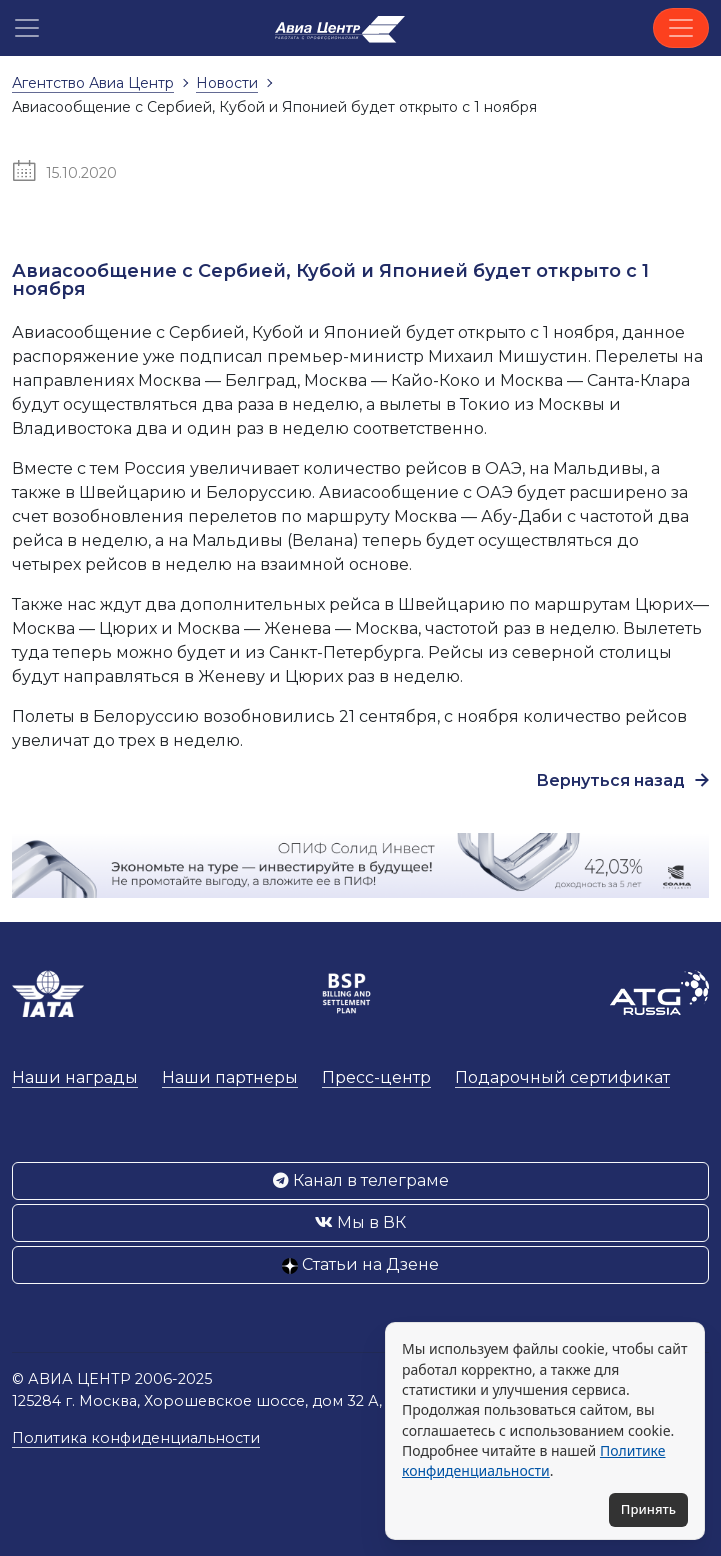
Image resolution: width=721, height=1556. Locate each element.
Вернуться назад (622, 780)
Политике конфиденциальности (533, 1460)
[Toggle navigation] (681, 28)
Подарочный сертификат (562, 1077)
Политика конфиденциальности (136, 1438)
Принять (648, 1509)
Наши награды (75, 1077)
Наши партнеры (230, 1077)
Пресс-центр (376, 1077)
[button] (27, 28)
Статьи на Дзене (360, 1264)
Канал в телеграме (361, 1180)
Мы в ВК (360, 1222)
